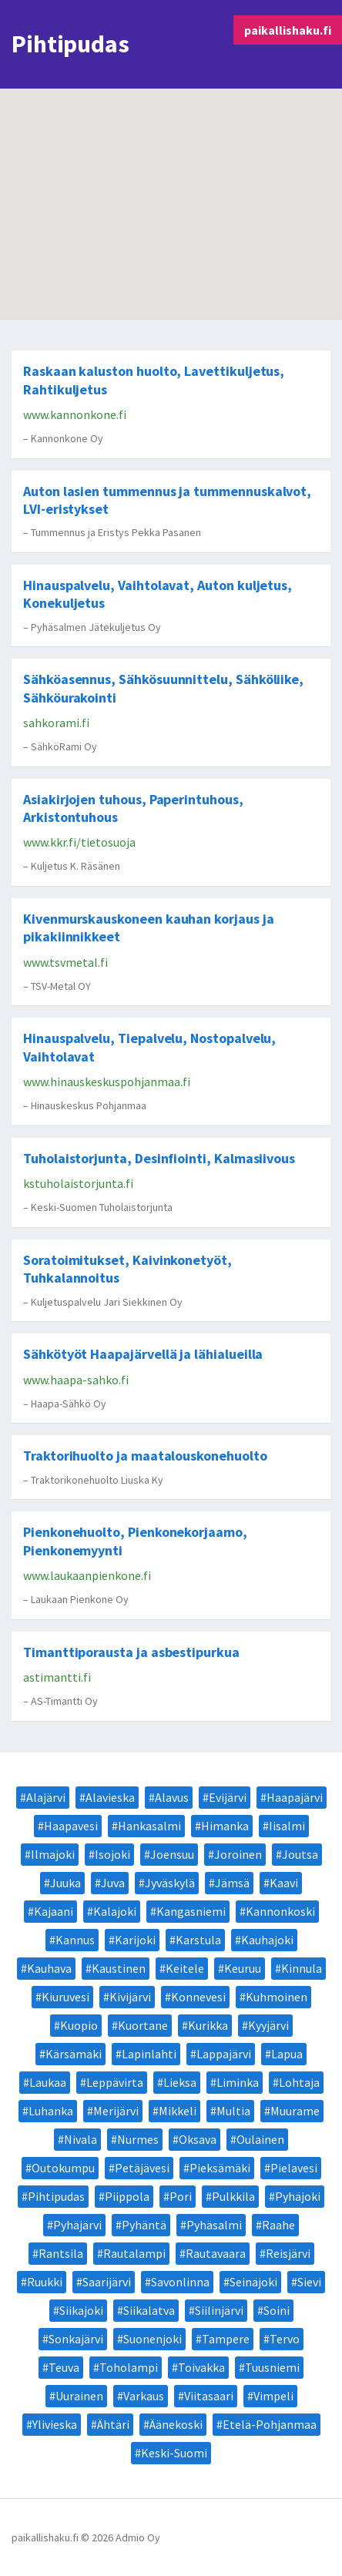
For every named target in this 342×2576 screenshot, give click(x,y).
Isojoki (112, 1854)
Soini (276, 2310)
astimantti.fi (57, 1677)
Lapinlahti (149, 2053)
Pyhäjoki (297, 2196)
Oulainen (260, 2139)
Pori (180, 2196)
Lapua (287, 2053)
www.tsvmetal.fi (65, 962)
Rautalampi (134, 2253)
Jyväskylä (170, 1882)
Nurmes (138, 2139)
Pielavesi (293, 2167)
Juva (113, 1882)
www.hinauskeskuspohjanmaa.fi (106, 1081)
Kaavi (284, 1882)
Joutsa (300, 1854)
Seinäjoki (253, 2281)
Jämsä (232, 1882)
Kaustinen (119, 1968)
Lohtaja (299, 2082)
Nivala (80, 2139)
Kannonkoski (280, 1911)
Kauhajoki (267, 1939)
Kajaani (53, 1911)
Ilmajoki (53, 1854)
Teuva (64, 2367)
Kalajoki (114, 1911)
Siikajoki (81, 2310)
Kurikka (208, 2025)
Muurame (295, 2110)
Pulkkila (233, 2196)
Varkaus (143, 2395)
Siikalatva (149, 2310)
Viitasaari (208, 2395)
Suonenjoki (152, 2338)
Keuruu (242, 1968)
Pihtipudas (56, 2196)
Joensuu (172, 1854)
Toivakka (201, 2367)
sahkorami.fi (56, 722)
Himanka (225, 1825)
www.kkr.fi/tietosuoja (79, 842)
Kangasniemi (191, 1911)
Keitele (185, 1968)
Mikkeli (177, 2110)
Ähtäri (113, 2424)
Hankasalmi (149, 1825)
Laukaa (47, 2082)
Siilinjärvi (219, 2310)
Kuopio (79, 2025)
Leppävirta (114, 2082)
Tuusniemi (272, 2367)
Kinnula (301, 1968)
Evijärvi (227, 1797)
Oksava (197, 2139)
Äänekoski (176, 2424)
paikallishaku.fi (287, 30)
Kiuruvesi (65, 1996)
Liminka (237, 2082)
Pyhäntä (144, 2224)
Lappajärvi (223, 2053)
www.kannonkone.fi (74, 414)
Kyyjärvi (268, 2025)
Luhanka (50, 2110)
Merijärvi (116, 2110)
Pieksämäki (219, 2167)
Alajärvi (45, 1797)
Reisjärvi (288, 2253)
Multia (233, 2110)
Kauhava (49, 1968)
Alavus (172, 1797)
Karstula (198, 1939)
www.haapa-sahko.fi (76, 1379)
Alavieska (110, 1797)
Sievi (309, 2281)
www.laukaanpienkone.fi (87, 1575)
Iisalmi (287, 1825)
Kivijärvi (130, 1996)
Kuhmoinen (276, 1996)
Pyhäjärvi (77, 2224)
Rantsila (61, 2253)
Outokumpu (63, 2167)
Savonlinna (180, 2281)
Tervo (285, 2338)
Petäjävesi (142, 2167)
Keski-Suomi (174, 2452)
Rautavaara (216, 2253)
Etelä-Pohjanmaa (270, 2424)
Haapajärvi (295, 1797)
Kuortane (143, 2025)
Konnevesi (198, 1996)
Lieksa (179, 2082)
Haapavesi (71, 1825)
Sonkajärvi (76, 2338)
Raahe (278, 2224)
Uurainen (79, 2395)
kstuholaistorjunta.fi (78, 1183)
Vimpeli (273, 2395)
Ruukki (44, 2281)
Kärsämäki (73, 2053)
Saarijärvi (106, 2281)
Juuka (65, 1882)
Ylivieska (54, 2424)
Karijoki (135, 1939)
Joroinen (238, 1854)
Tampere (226, 2338)
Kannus (75, 1939)
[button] (158, 209)
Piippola (127, 2196)
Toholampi (128, 2367)
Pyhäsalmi (214, 2224)
